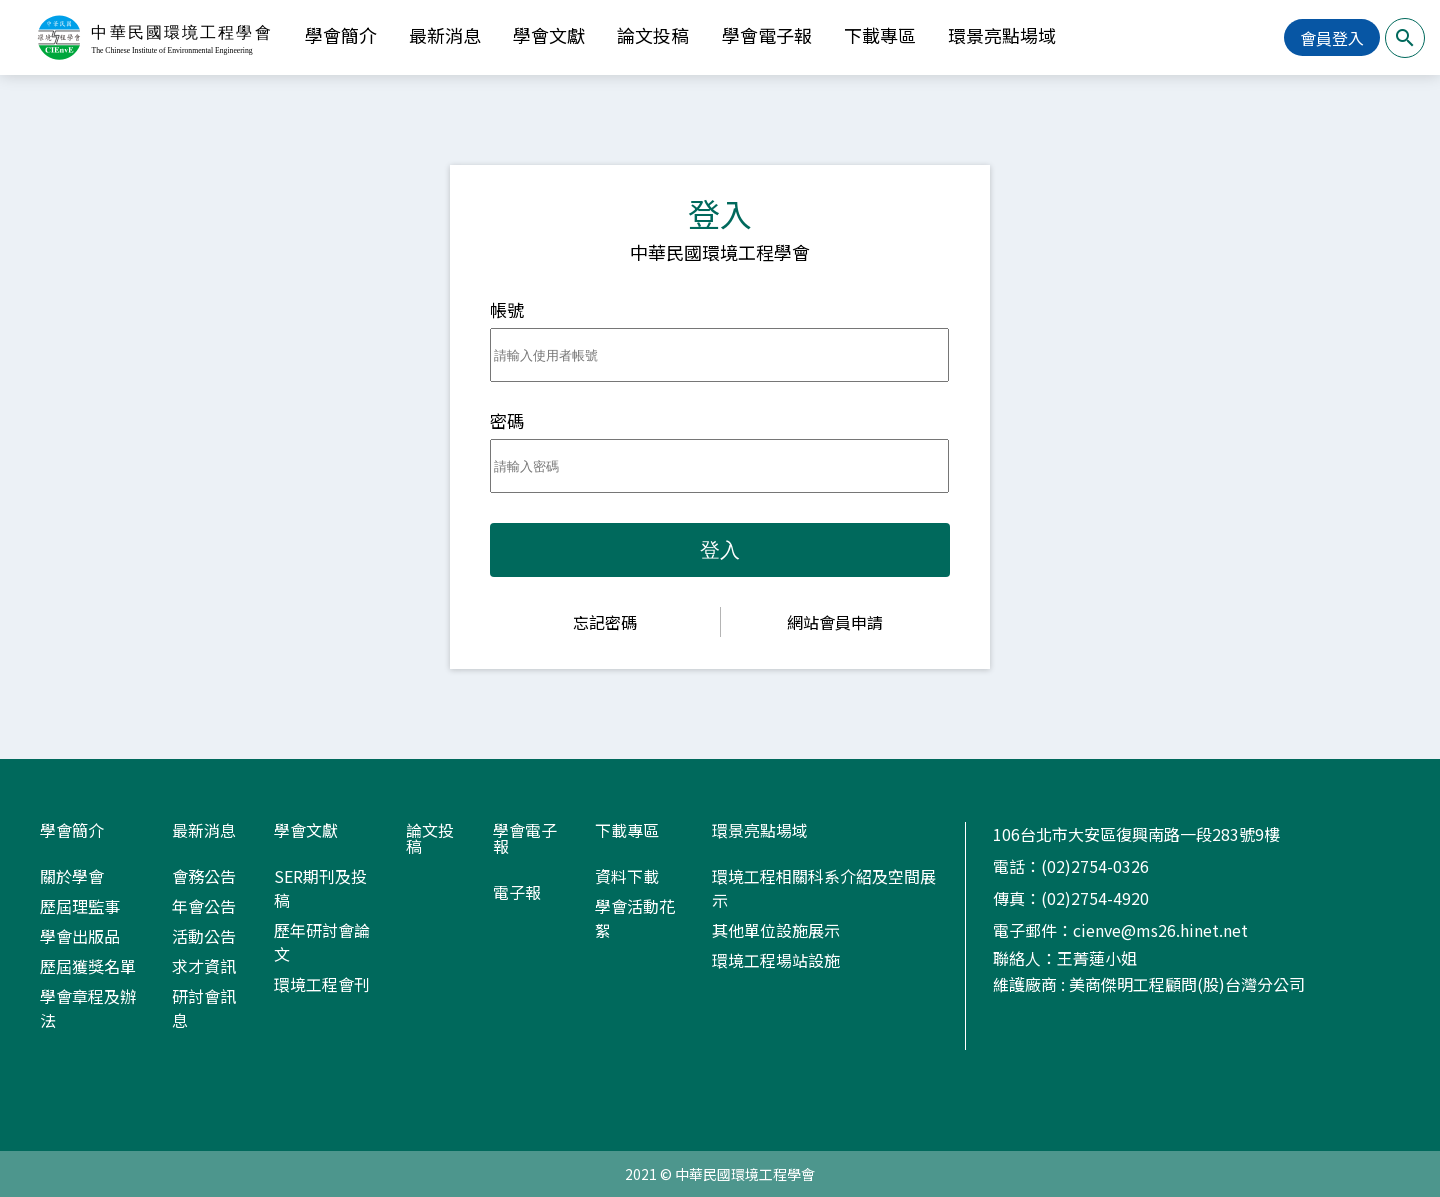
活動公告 (204, 936)
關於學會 (72, 876)
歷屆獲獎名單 (88, 966)
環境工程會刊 (322, 984)
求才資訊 (204, 966)
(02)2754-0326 (1095, 866)
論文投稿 (653, 35)
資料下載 (627, 876)
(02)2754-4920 (1095, 898)
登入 (720, 550)
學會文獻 (549, 35)
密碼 (507, 420)
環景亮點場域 (1002, 35)
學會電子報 (767, 35)
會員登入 (1332, 38)
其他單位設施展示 (776, 930)
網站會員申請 (835, 622)
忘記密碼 (605, 622)
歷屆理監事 (80, 906)
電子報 (517, 892)
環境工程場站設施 (776, 960)
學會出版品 (80, 936)
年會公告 (204, 906)
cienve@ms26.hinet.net (1160, 930)
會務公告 (204, 876)
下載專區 (880, 35)
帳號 (507, 309)
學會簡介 (341, 35)
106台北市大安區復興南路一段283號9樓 (1136, 834)
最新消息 (445, 35)
